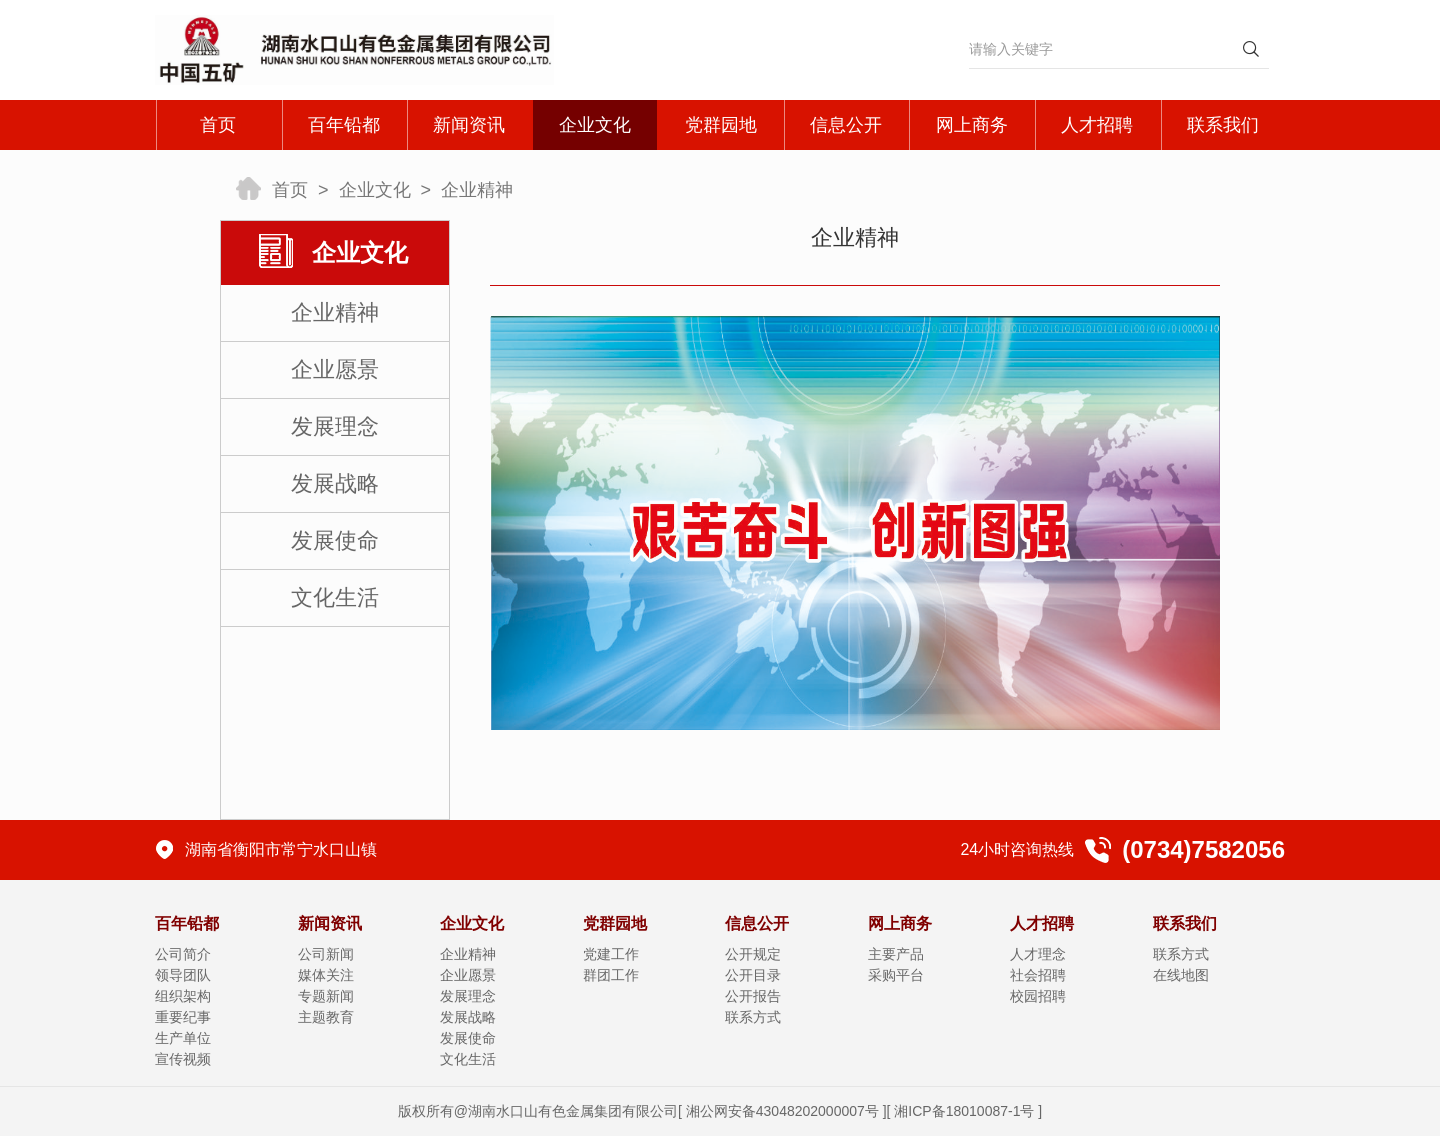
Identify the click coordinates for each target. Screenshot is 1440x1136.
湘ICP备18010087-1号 (964, 1111)
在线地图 (1181, 975)
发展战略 (335, 483)
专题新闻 (326, 996)
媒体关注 (326, 975)
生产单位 (183, 1038)
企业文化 (595, 125)
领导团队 (183, 975)
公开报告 (753, 996)
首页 (218, 125)
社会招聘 (1038, 975)
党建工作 (611, 954)
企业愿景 (335, 369)
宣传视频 (183, 1059)
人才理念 (1038, 954)
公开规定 (753, 954)
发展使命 (335, 540)
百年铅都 (344, 125)
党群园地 (721, 125)
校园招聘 (1038, 996)
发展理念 (335, 426)
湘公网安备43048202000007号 (782, 1111)
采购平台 (896, 975)
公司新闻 (326, 954)
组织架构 (183, 996)
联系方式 (753, 1017)
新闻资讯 (469, 125)
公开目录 (753, 975)
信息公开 (846, 125)
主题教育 (326, 1017)
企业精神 (477, 190)
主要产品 (896, 954)
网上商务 (972, 125)
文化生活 (335, 597)
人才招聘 (1097, 125)
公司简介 (183, 954)
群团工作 (611, 975)
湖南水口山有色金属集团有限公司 (573, 1111)
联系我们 (1223, 125)
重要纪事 (183, 1017)
